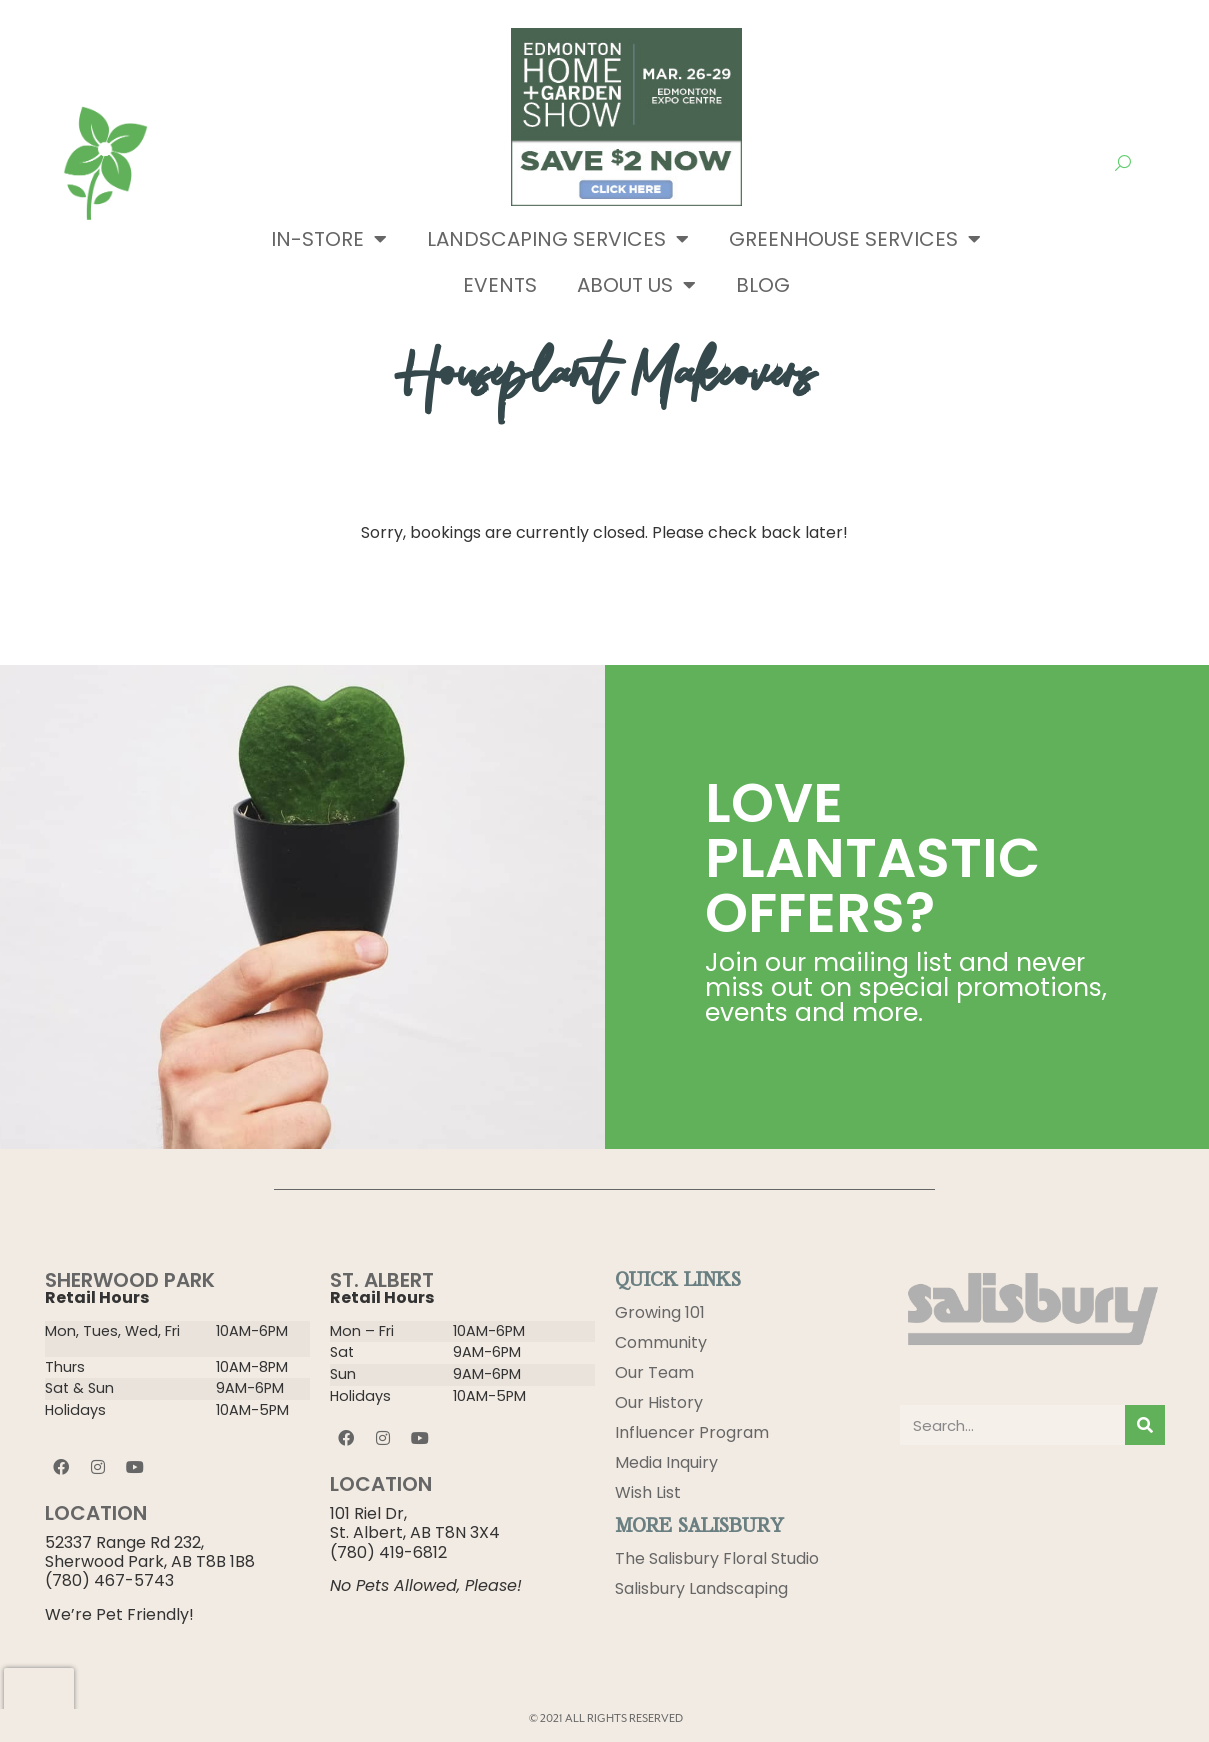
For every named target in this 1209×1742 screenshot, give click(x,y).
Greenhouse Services (855, 239)
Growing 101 (660, 1312)
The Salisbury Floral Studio (717, 1558)
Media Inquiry (666, 1462)
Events (500, 285)
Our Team (654, 1372)
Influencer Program (692, 1432)
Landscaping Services (558, 239)
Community (661, 1342)
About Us (636, 285)
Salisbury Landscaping (701, 1588)
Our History (659, 1402)
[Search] (1145, 1425)
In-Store (329, 239)
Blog (763, 285)
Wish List (648, 1492)
